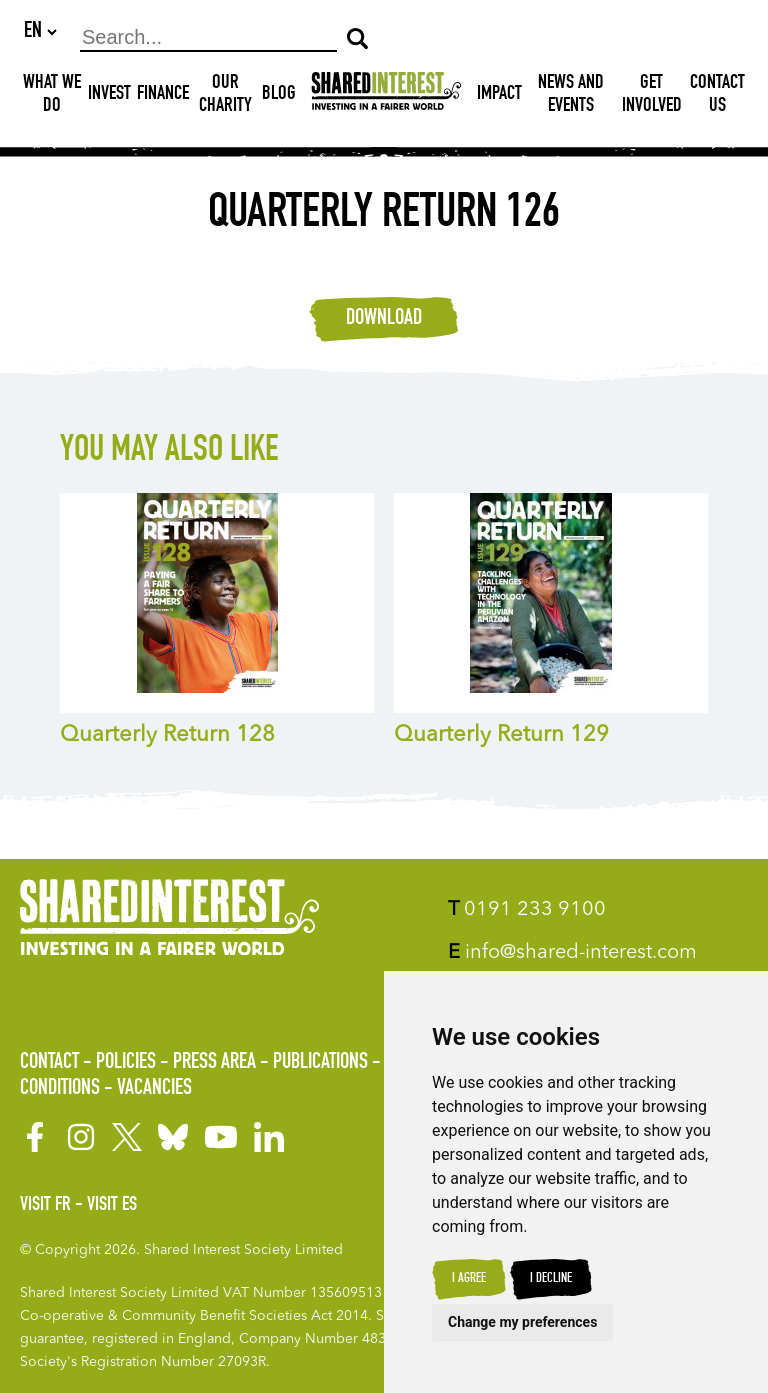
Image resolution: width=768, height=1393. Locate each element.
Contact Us (717, 96)
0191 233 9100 (527, 911)
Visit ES (112, 1206)
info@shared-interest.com (572, 954)
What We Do (52, 96)
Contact (49, 1064)
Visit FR (45, 1206)
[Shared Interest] (386, 96)
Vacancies (154, 1089)
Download (384, 320)
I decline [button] (551, 1279)
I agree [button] (469, 1279)
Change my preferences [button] (522, 1322)
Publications (320, 1064)
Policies (126, 1064)
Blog (279, 96)
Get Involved (652, 96)
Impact (499, 96)
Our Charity (225, 96)
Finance (163, 96)
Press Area (214, 1064)
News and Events (571, 96)
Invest (109, 96)
